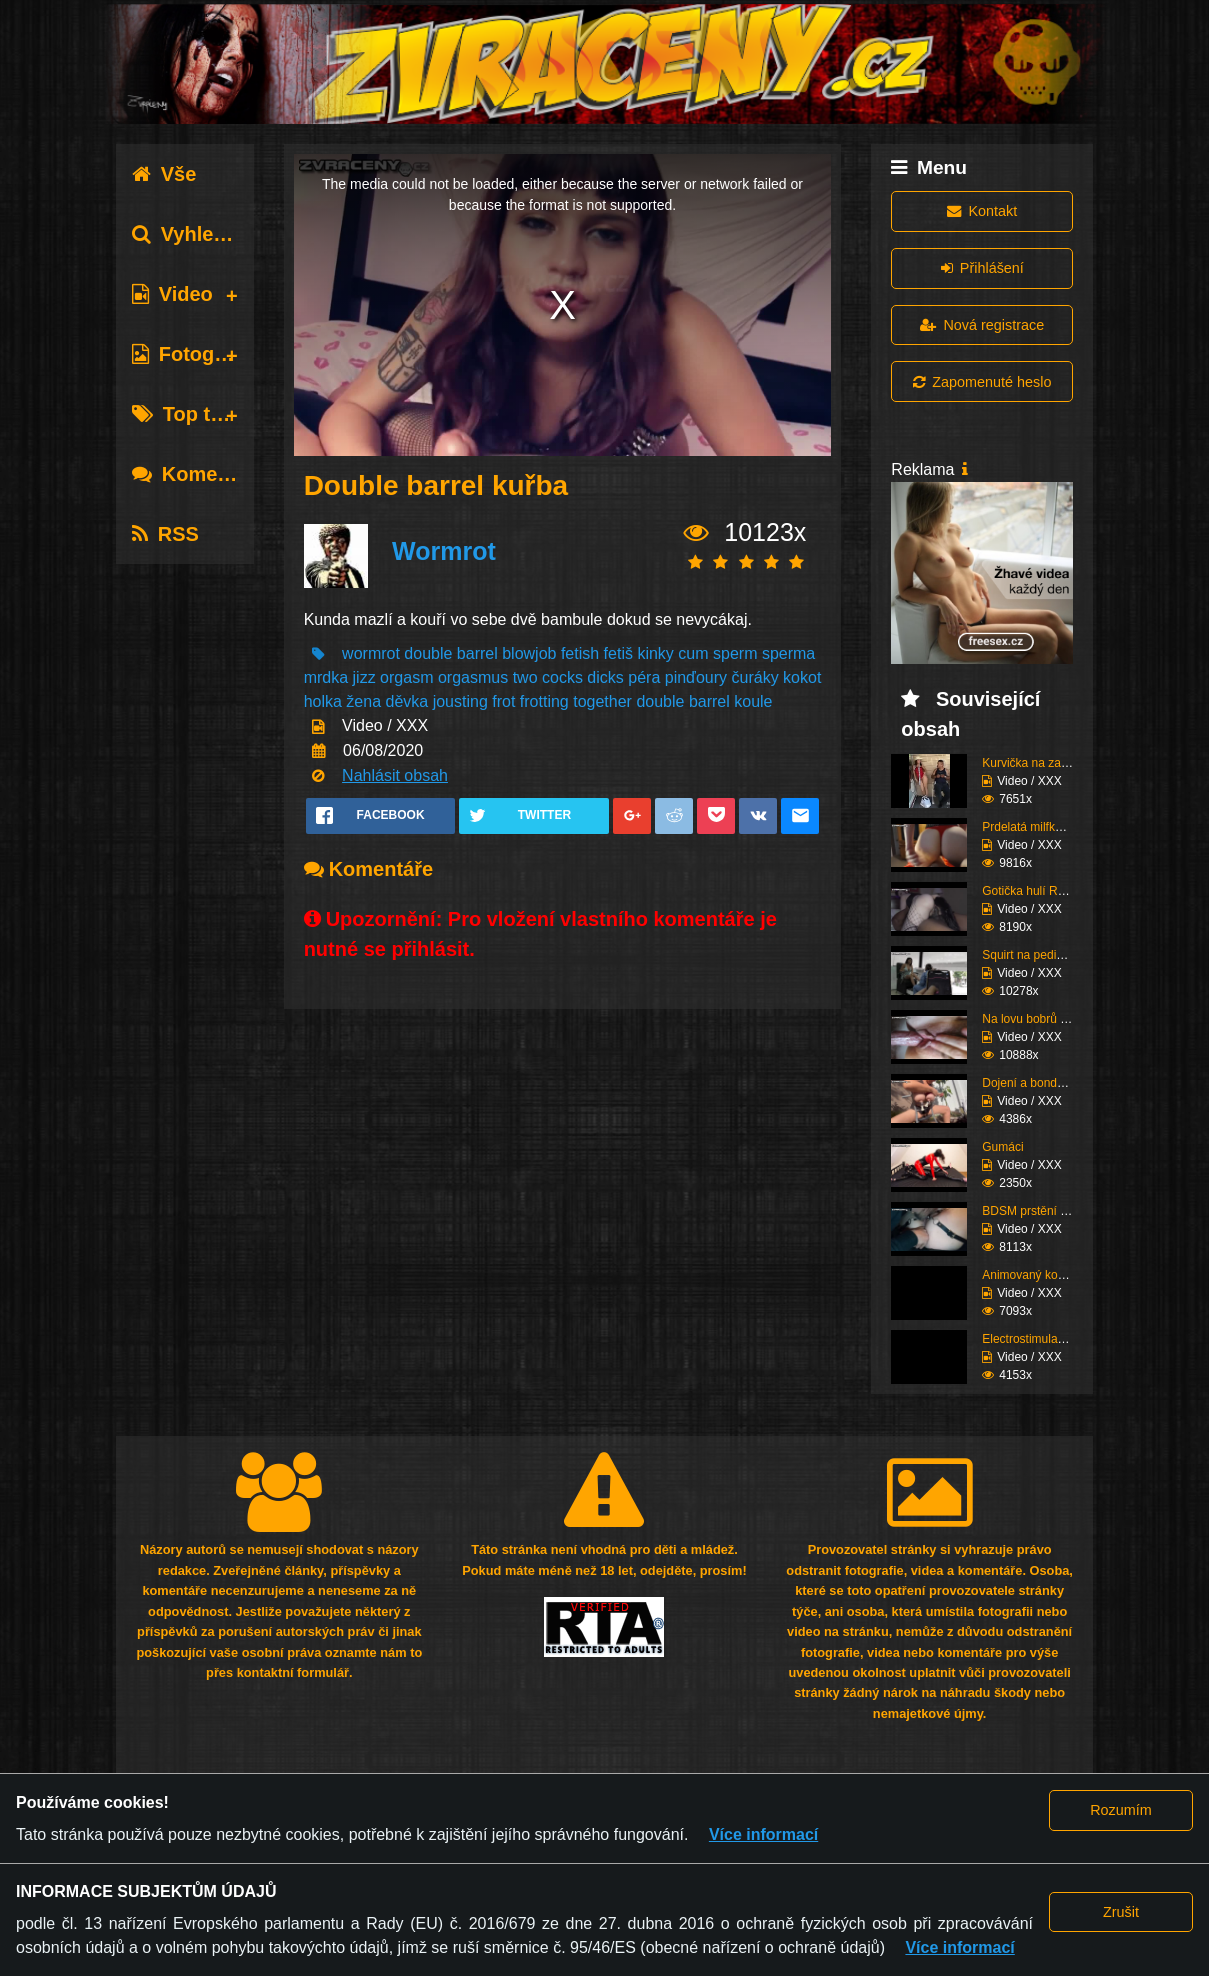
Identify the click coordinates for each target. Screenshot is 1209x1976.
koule (753, 701)
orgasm (406, 677)
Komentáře (199, 474)
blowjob (529, 653)
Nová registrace (982, 325)
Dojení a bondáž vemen (1045, 1083)
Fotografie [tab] (193, 354)
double (428, 653)
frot (503, 701)
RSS (165, 534)
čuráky (755, 677)
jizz (364, 677)
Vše (164, 174)
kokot (802, 677)
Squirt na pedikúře (1030, 955)
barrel (477, 653)
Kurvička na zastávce (1038, 763)
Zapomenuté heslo (982, 382)
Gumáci (1002, 1147)
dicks (605, 677)
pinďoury (696, 677)
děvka (407, 701)
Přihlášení (982, 268)
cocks (562, 677)
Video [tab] (172, 294)
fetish (580, 653)
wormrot (371, 653)
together (602, 701)
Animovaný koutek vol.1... (1050, 1275)
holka (323, 701)
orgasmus (473, 677)
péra (644, 677)
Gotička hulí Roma (1031, 891)
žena (363, 701)
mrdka (326, 677)
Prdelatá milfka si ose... (1044, 827)
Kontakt (982, 211)
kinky (655, 653)
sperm (735, 653)
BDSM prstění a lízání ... (1047, 1211)
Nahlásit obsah (395, 775)
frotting (544, 701)
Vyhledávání (204, 234)
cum (693, 653)
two (525, 677)
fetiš (618, 653)
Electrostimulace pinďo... (1047, 1339)
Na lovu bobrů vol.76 (1037, 1019)
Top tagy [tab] (188, 414)
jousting (460, 701)
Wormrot (444, 551)
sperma (788, 653)
